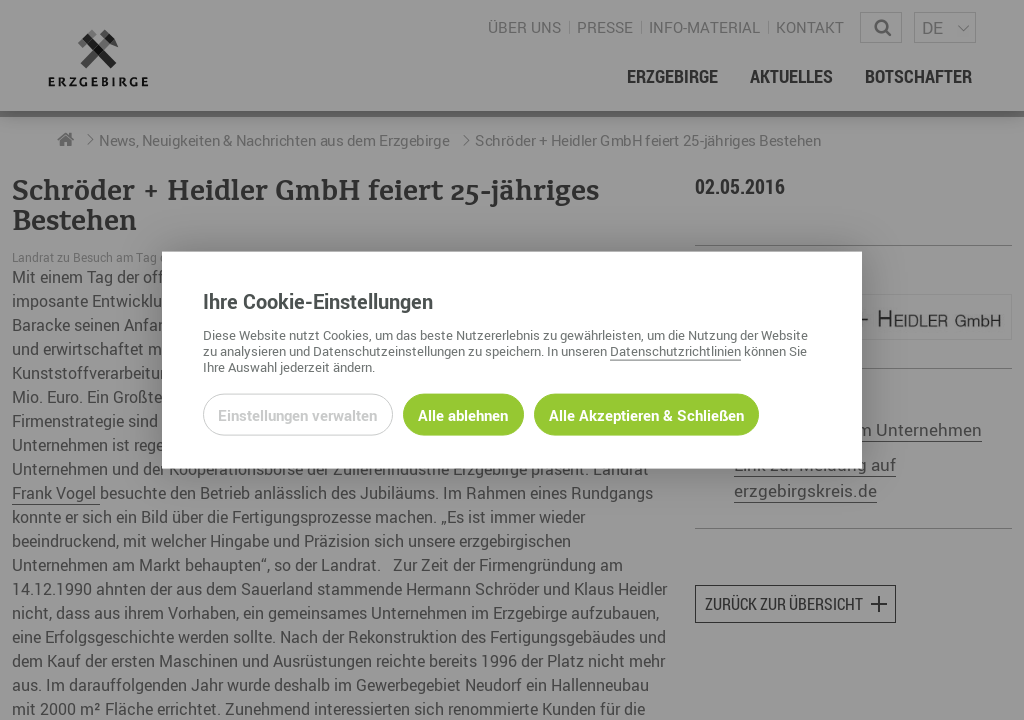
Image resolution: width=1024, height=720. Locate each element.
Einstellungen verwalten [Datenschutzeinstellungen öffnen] (297, 414)
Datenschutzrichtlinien (675, 350)
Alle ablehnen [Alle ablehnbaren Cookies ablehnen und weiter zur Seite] (463, 414)
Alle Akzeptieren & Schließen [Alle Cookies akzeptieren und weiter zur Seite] (646, 414)
